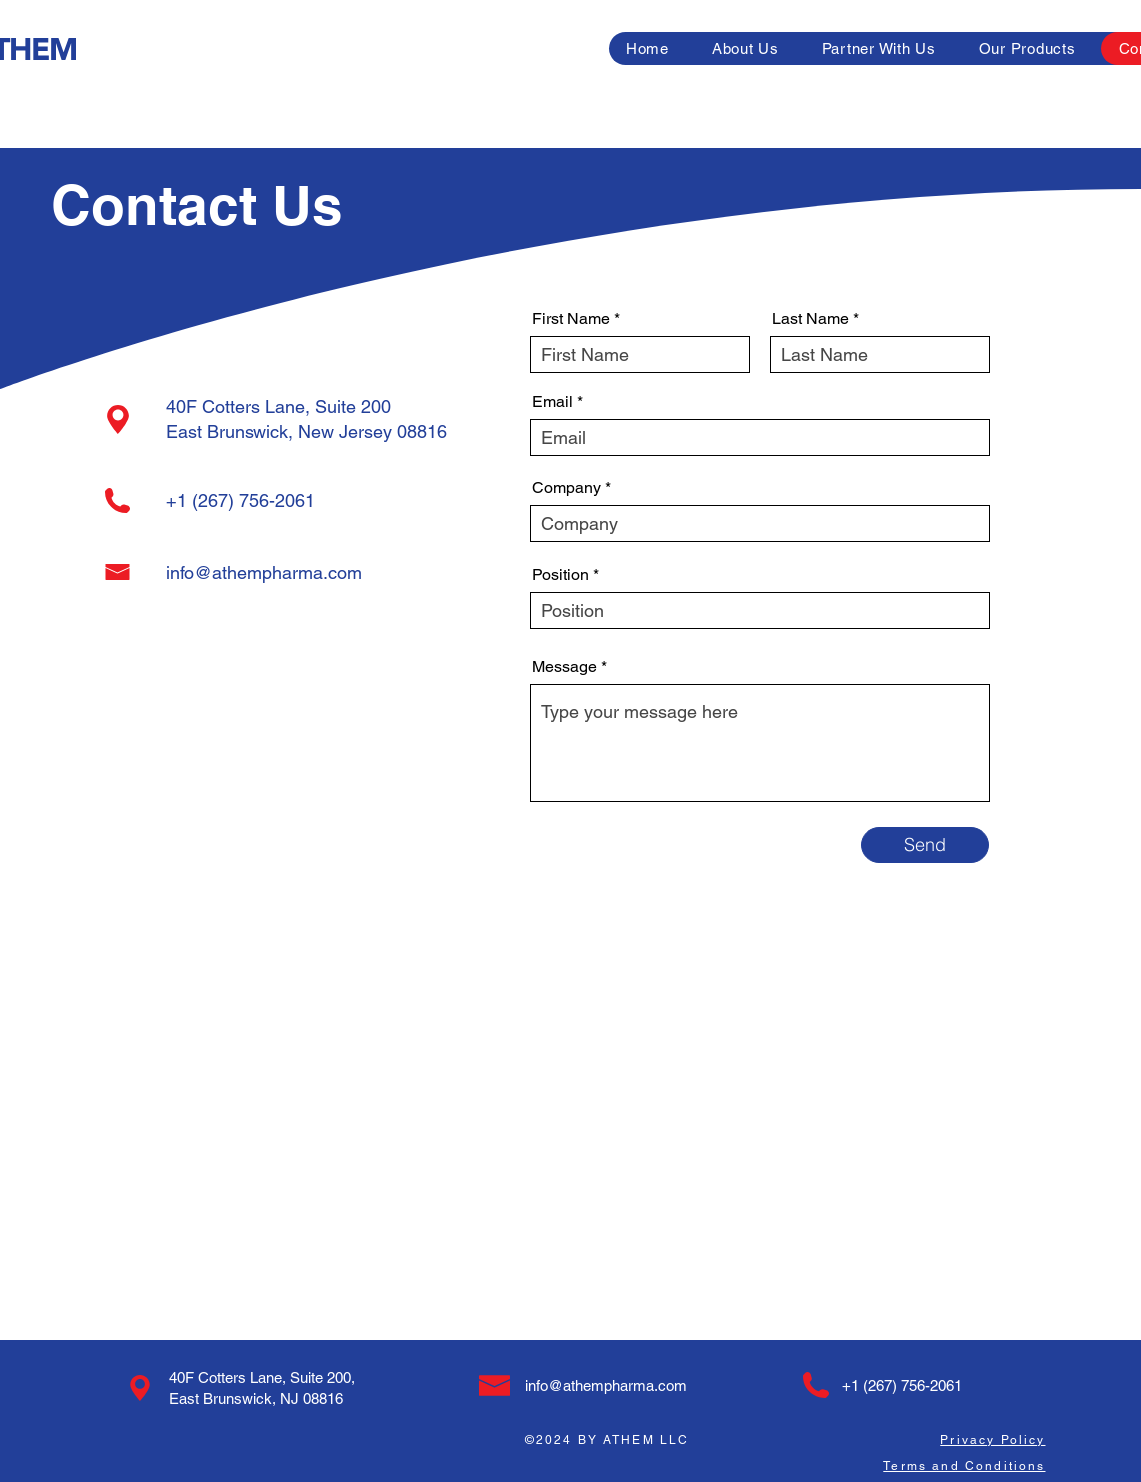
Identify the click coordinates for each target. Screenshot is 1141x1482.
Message (564, 667)
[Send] (925, 845)
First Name (571, 319)
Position (560, 575)
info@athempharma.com (264, 572)
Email (552, 402)
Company (566, 488)
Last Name (810, 319)
